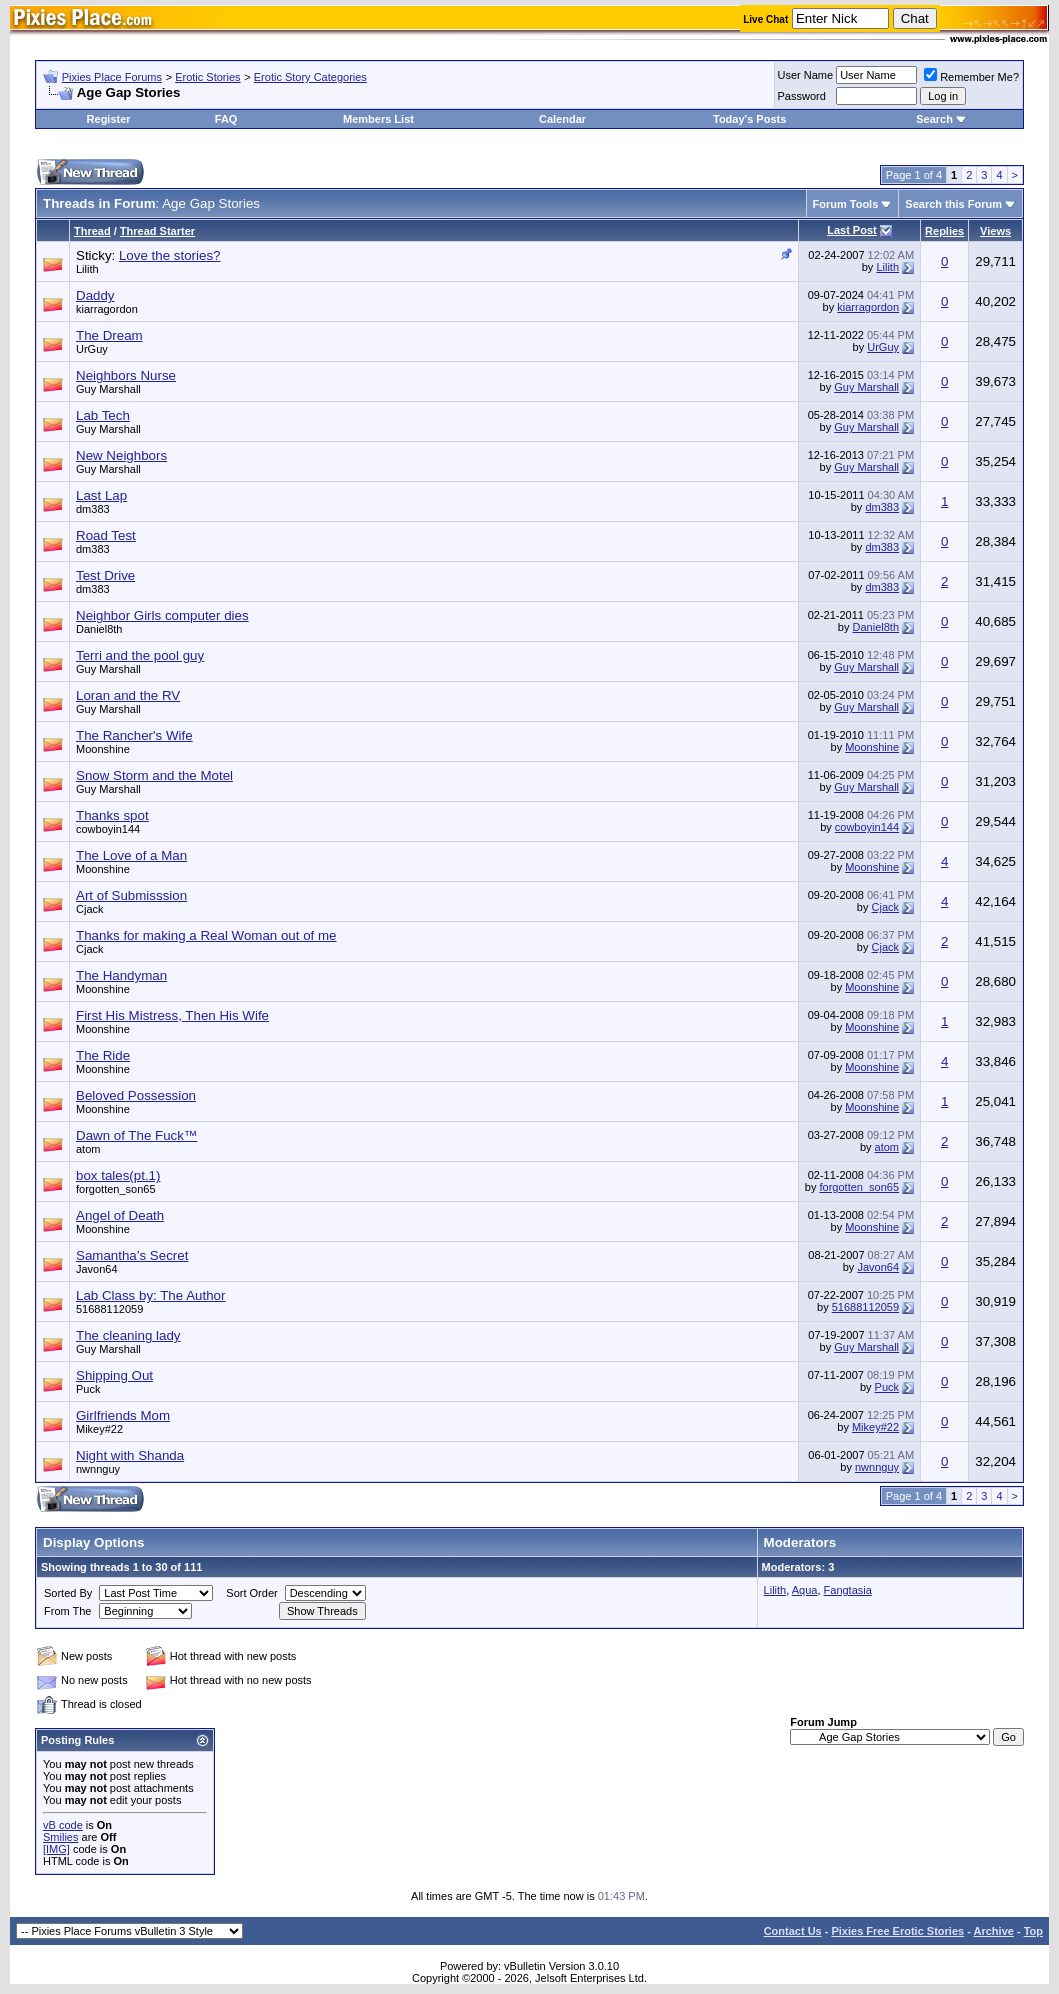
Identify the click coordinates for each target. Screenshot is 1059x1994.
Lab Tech (103, 415)
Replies (944, 231)
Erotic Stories (207, 77)
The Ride (103, 1055)
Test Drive (105, 575)
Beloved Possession (136, 1095)
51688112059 (109, 1309)
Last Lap (101, 495)
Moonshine (103, 749)
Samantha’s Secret (132, 1255)
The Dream (109, 335)
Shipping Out (114, 1375)
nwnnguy (98, 1469)
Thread (92, 231)
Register (109, 119)
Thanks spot (112, 815)
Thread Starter (157, 231)
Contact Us (793, 1931)
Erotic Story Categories (310, 77)
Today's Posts (749, 119)
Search (934, 119)
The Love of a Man (131, 855)
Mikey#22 (99, 1429)
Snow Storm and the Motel (154, 775)
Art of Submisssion (131, 895)
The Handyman (121, 975)
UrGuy (92, 349)
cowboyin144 (108, 829)
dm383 (93, 509)
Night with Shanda (130, 1455)
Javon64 (97, 1269)
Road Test (106, 535)
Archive (994, 1931)
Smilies (60, 1837)
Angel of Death (120, 1215)
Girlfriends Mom (123, 1415)
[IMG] (56, 1849)
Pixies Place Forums (112, 77)
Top (1033, 1931)
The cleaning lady (128, 1335)
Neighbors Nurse (126, 375)
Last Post (852, 230)
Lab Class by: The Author (150, 1295)
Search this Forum (953, 204)
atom (88, 1149)
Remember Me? (971, 77)
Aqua (805, 1590)
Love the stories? (170, 255)
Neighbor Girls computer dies (162, 615)
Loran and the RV (128, 695)
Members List (378, 119)
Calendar (562, 119)
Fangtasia (848, 1590)
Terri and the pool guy (140, 655)
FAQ (226, 119)
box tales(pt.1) (118, 1175)
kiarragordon (107, 309)
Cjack (90, 909)
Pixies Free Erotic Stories (897, 1931)
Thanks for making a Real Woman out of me (206, 935)
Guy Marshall (108, 389)
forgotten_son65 (116, 1189)
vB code (63, 1825)
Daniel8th (99, 629)
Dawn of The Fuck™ (136, 1135)
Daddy (95, 295)
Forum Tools (846, 204)
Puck (88, 1389)
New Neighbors (121, 455)
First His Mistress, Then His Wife (172, 1015)
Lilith (87, 269)
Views (995, 231)
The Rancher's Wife (134, 735)
